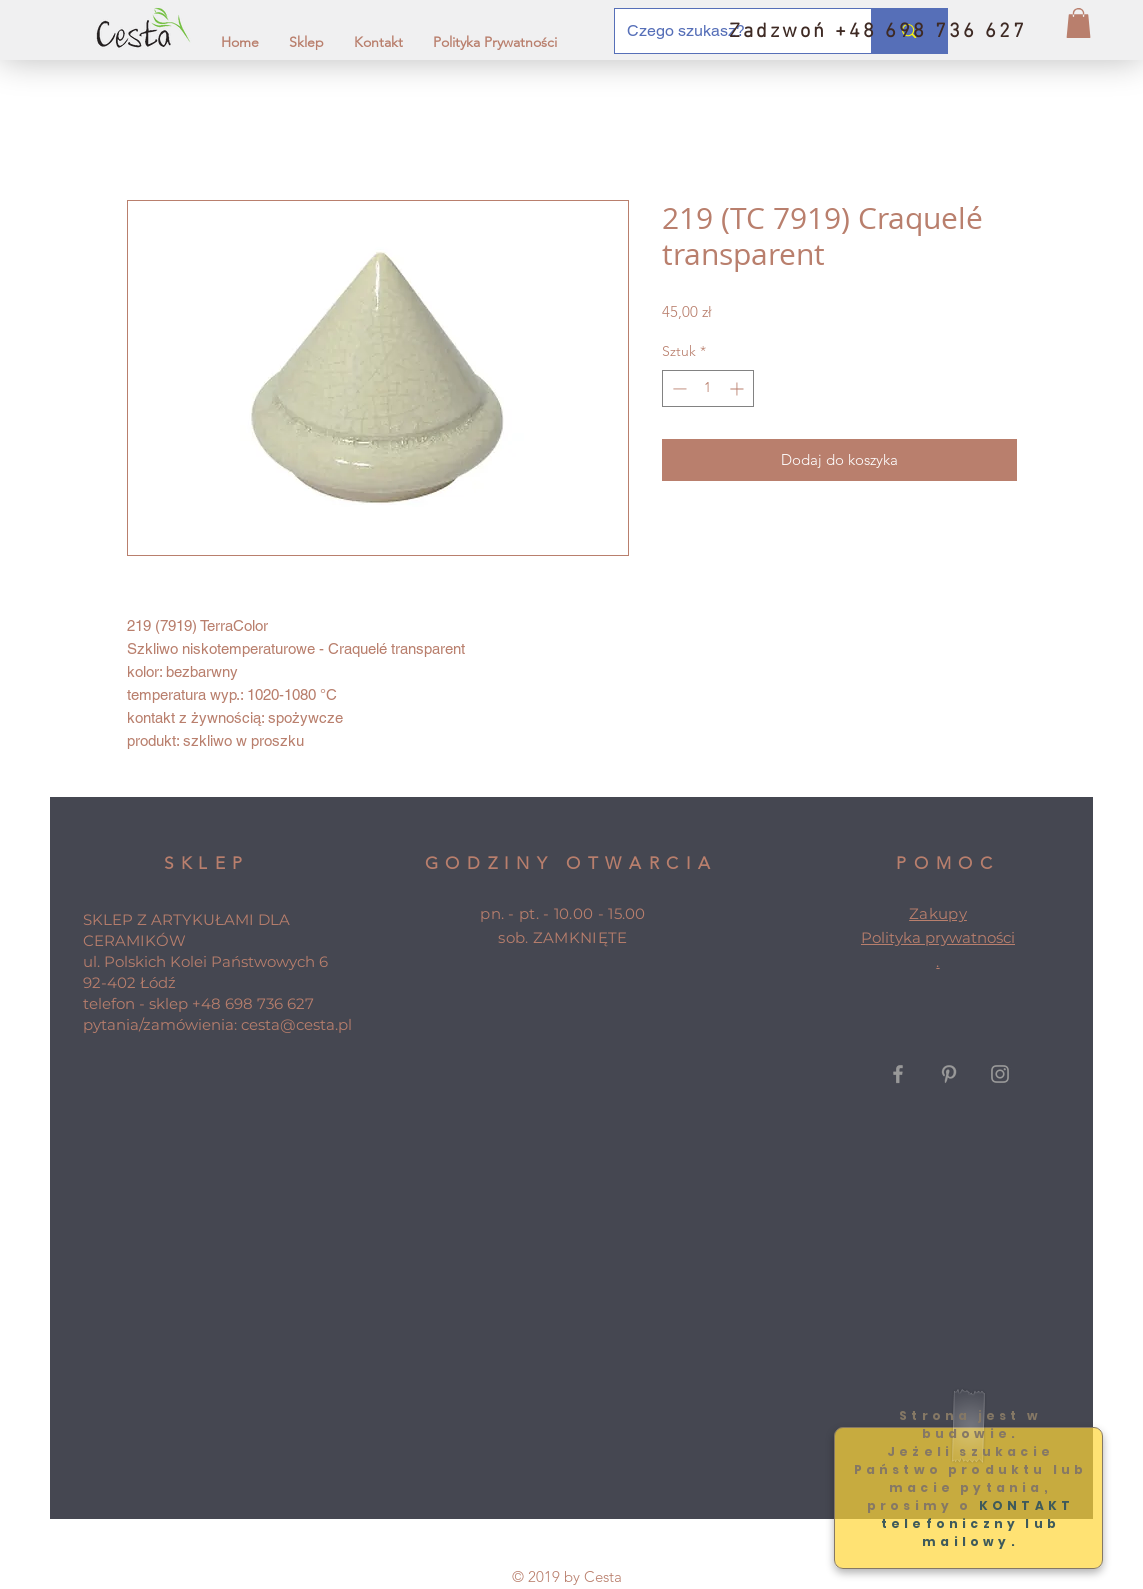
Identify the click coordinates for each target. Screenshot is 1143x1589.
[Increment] (738, 388)
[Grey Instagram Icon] (1000, 1074)
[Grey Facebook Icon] (898, 1074)
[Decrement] (677, 388)
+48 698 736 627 (253, 1003)
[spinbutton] (708, 388)
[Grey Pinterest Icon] (949, 1074)
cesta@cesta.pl (296, 1024)
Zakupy (938, 913)
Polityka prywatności (938, 937)
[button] (1078, 23)
